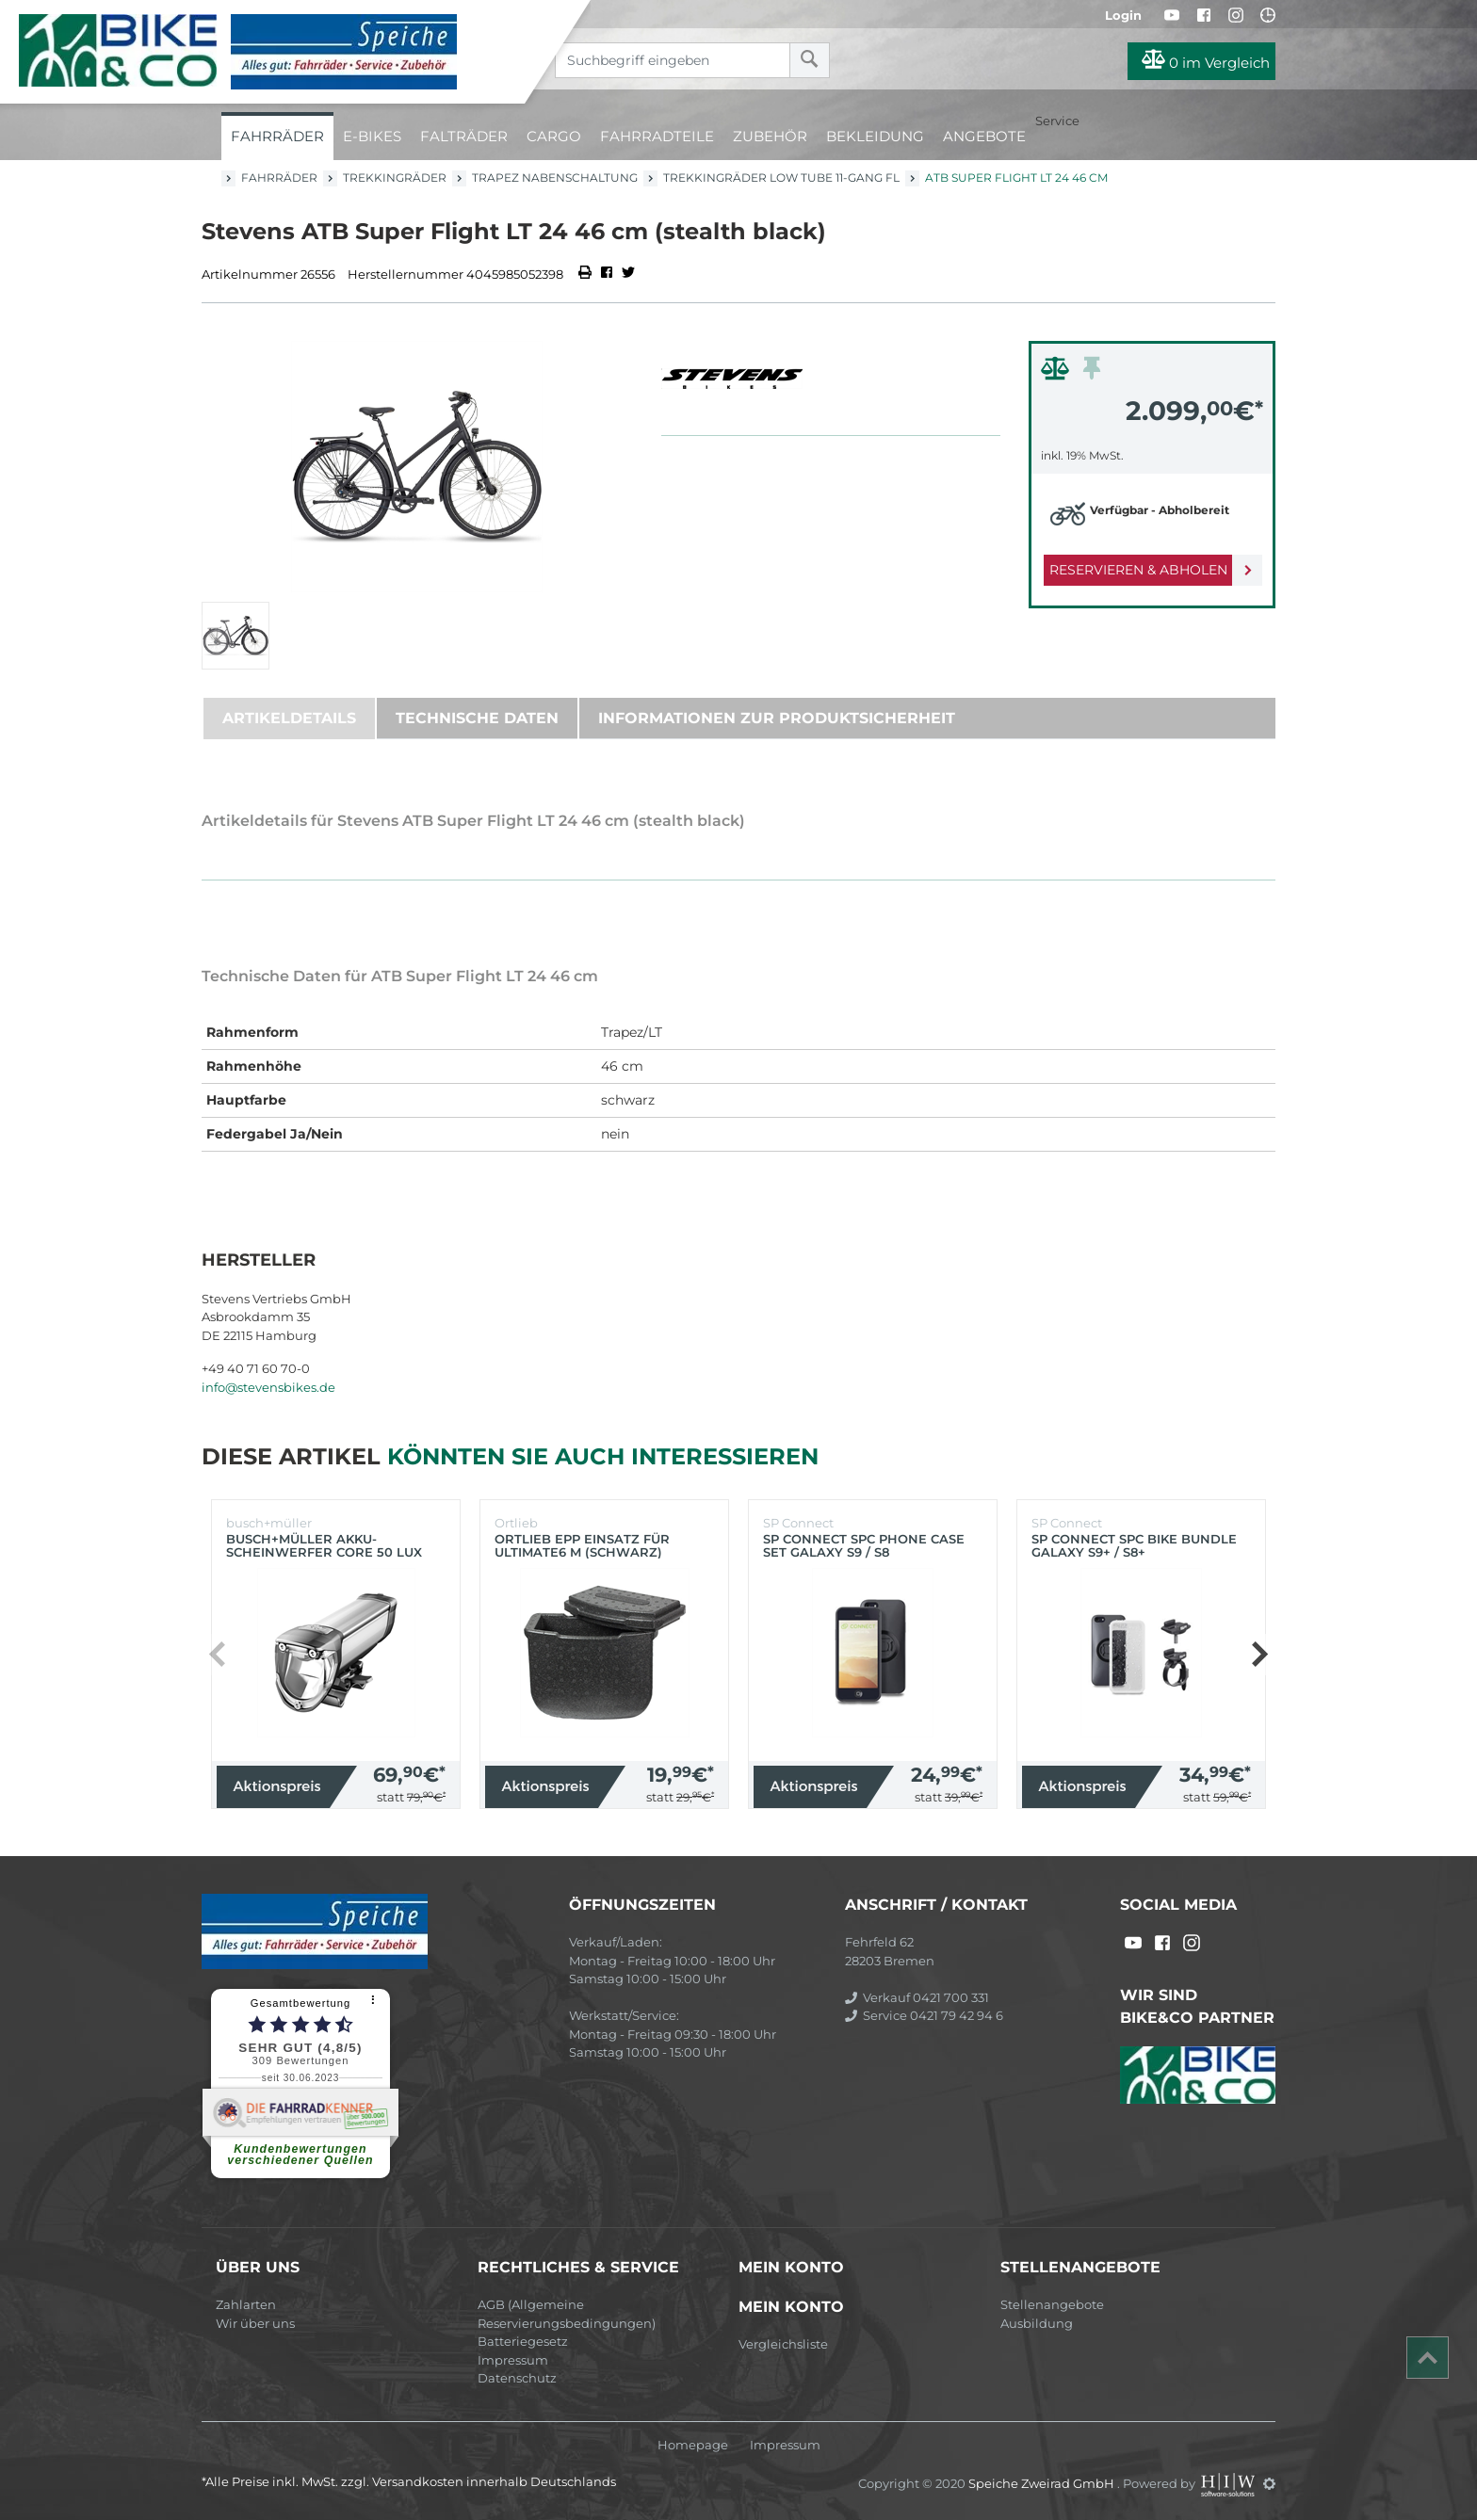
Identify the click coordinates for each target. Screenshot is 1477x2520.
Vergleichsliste (783, 2343)
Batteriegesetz (523, 2341)
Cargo (554, 136)
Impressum (513, 2359)
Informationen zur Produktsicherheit (776, 718)
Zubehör (770, 136)
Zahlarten (246, 2304)
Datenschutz (517, 2377)
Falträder (464, 136)
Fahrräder (277, 136)
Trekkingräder (394, 177)
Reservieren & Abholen (1136, 569)
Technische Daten (477, 718)
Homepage (692, 2445)
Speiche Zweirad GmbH (1042, 2483)
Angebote (984, 136)
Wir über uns (255, 2323)
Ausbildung (1036, 2323)
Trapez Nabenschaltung (555, 177)
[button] (1258, 1654)
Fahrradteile (657, 136)
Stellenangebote (1052, 2304)
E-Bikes (372, 136)
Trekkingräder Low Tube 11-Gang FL (781, 177)
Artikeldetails (289, 718)
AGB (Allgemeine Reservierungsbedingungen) (567, 2314)
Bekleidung (875, 136)
